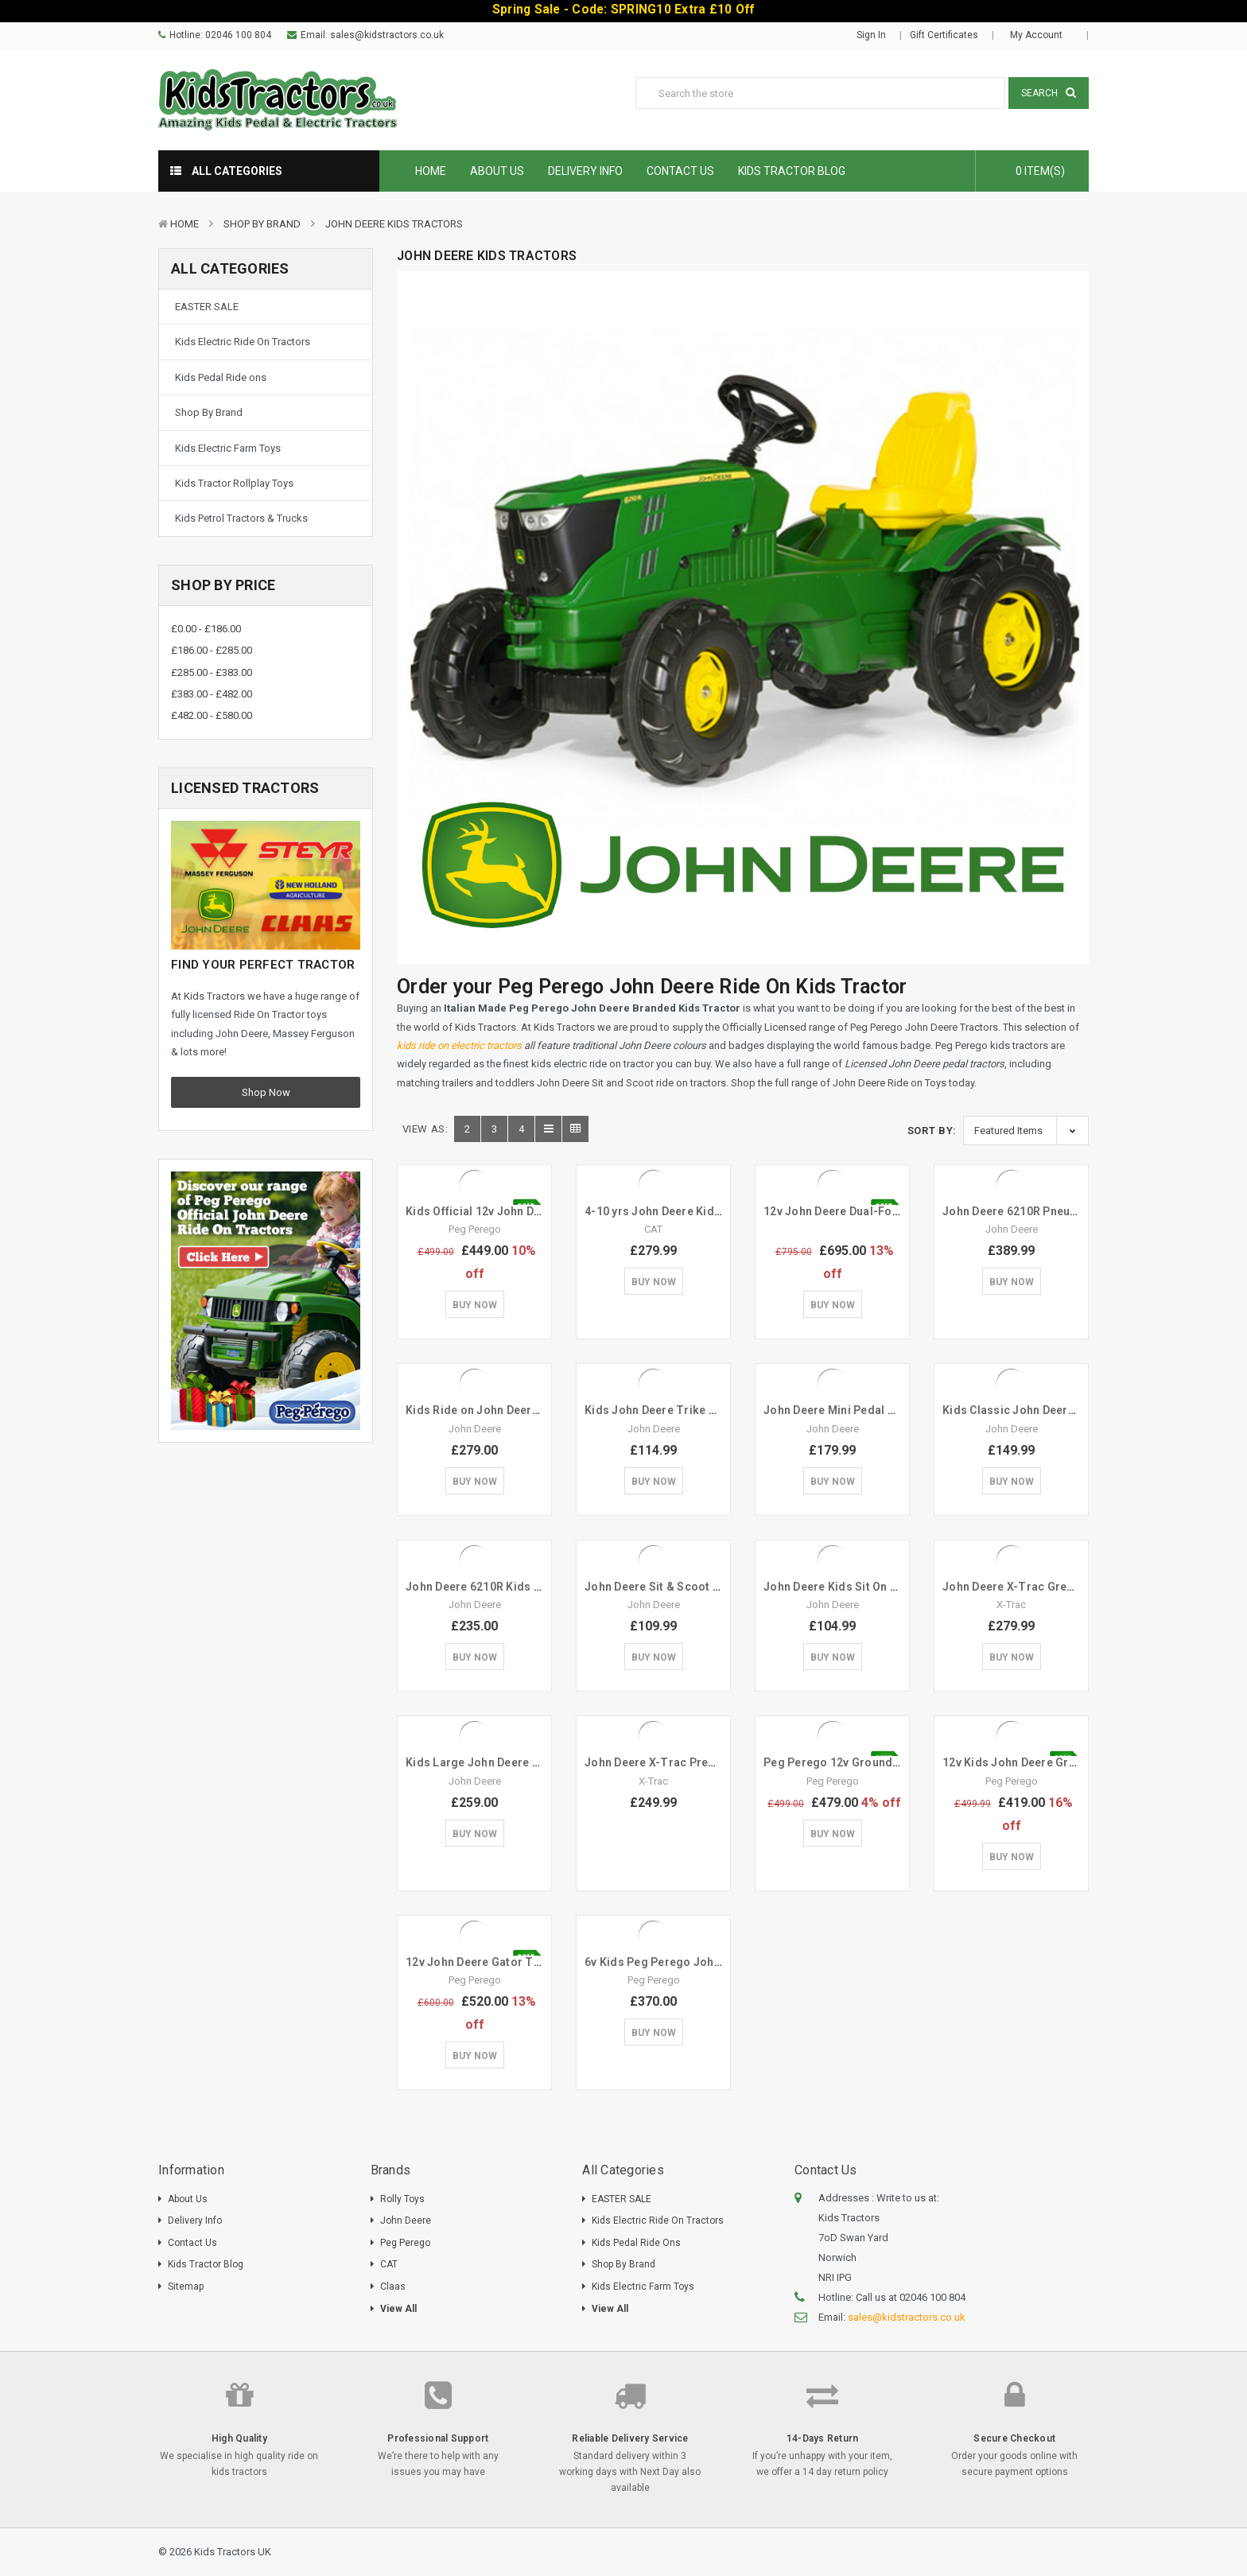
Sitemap (186, 2286)
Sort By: (932, 1130)
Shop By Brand (262, 224)
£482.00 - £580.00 (211, 715)
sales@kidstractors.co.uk (387, 35)
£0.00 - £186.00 (206, 629)
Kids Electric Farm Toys (228, 448)
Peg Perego (405, 2242)
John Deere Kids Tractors (394, 224)
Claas (393, 2286)
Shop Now (266, 1092)
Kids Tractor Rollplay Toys (234, 483)
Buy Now (475, 1305)
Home (430, 171)
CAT (389, 2264)
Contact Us (680, 171)
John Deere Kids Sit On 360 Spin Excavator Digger (897, 1586)
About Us (497, 171)
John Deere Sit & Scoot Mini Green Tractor (700, 1586)
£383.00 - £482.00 (211, 694)
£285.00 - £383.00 (211, 672)
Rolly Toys (402, 2199)
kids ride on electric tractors (459, 1045)
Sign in (871, 35)
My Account (1041, 35)
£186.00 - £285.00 (211, 650)
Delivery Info (585, 171)
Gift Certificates (944, 35)
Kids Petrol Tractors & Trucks (241, 518)
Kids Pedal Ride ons (220, 377)
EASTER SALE (207, 307)
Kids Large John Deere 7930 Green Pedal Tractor (539, 1762)
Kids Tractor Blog (791, 171)
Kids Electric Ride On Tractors (242, 342)
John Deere (405, 2220)
